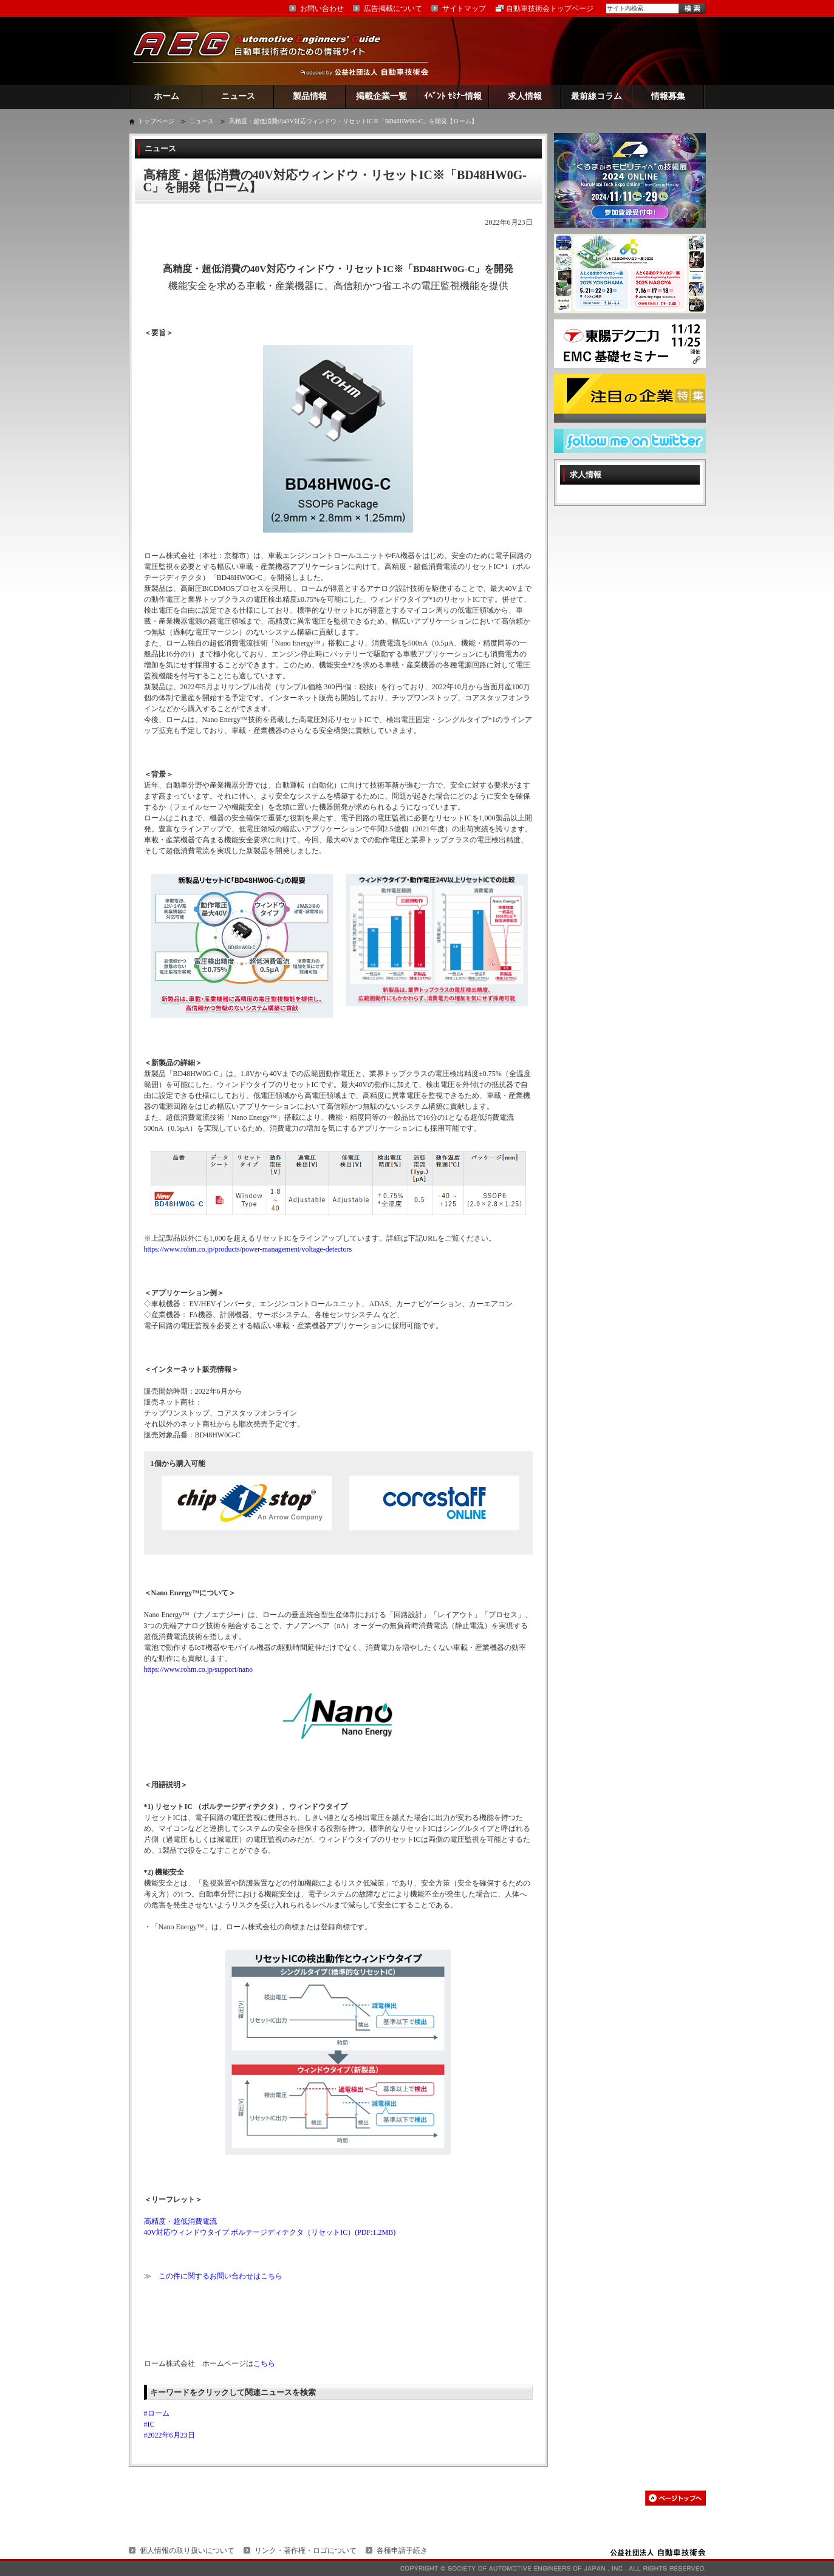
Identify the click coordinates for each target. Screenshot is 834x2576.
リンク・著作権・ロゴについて (306, 2550)
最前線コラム (596, 96)
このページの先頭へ (675, 2498)
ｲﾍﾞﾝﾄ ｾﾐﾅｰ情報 (453, 96)
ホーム (166, 96)
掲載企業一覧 (381, 96)
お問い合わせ (322, 8)
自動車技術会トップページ (549, 8)
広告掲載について (393, 8)
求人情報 (525, 96)
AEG (265, 51)
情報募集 (668, 96)
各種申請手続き (402, 2550)
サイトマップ (464, 8)
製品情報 (310, 96)
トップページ (156, 121)
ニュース (238, 96)
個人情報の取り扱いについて (187, 2550)
